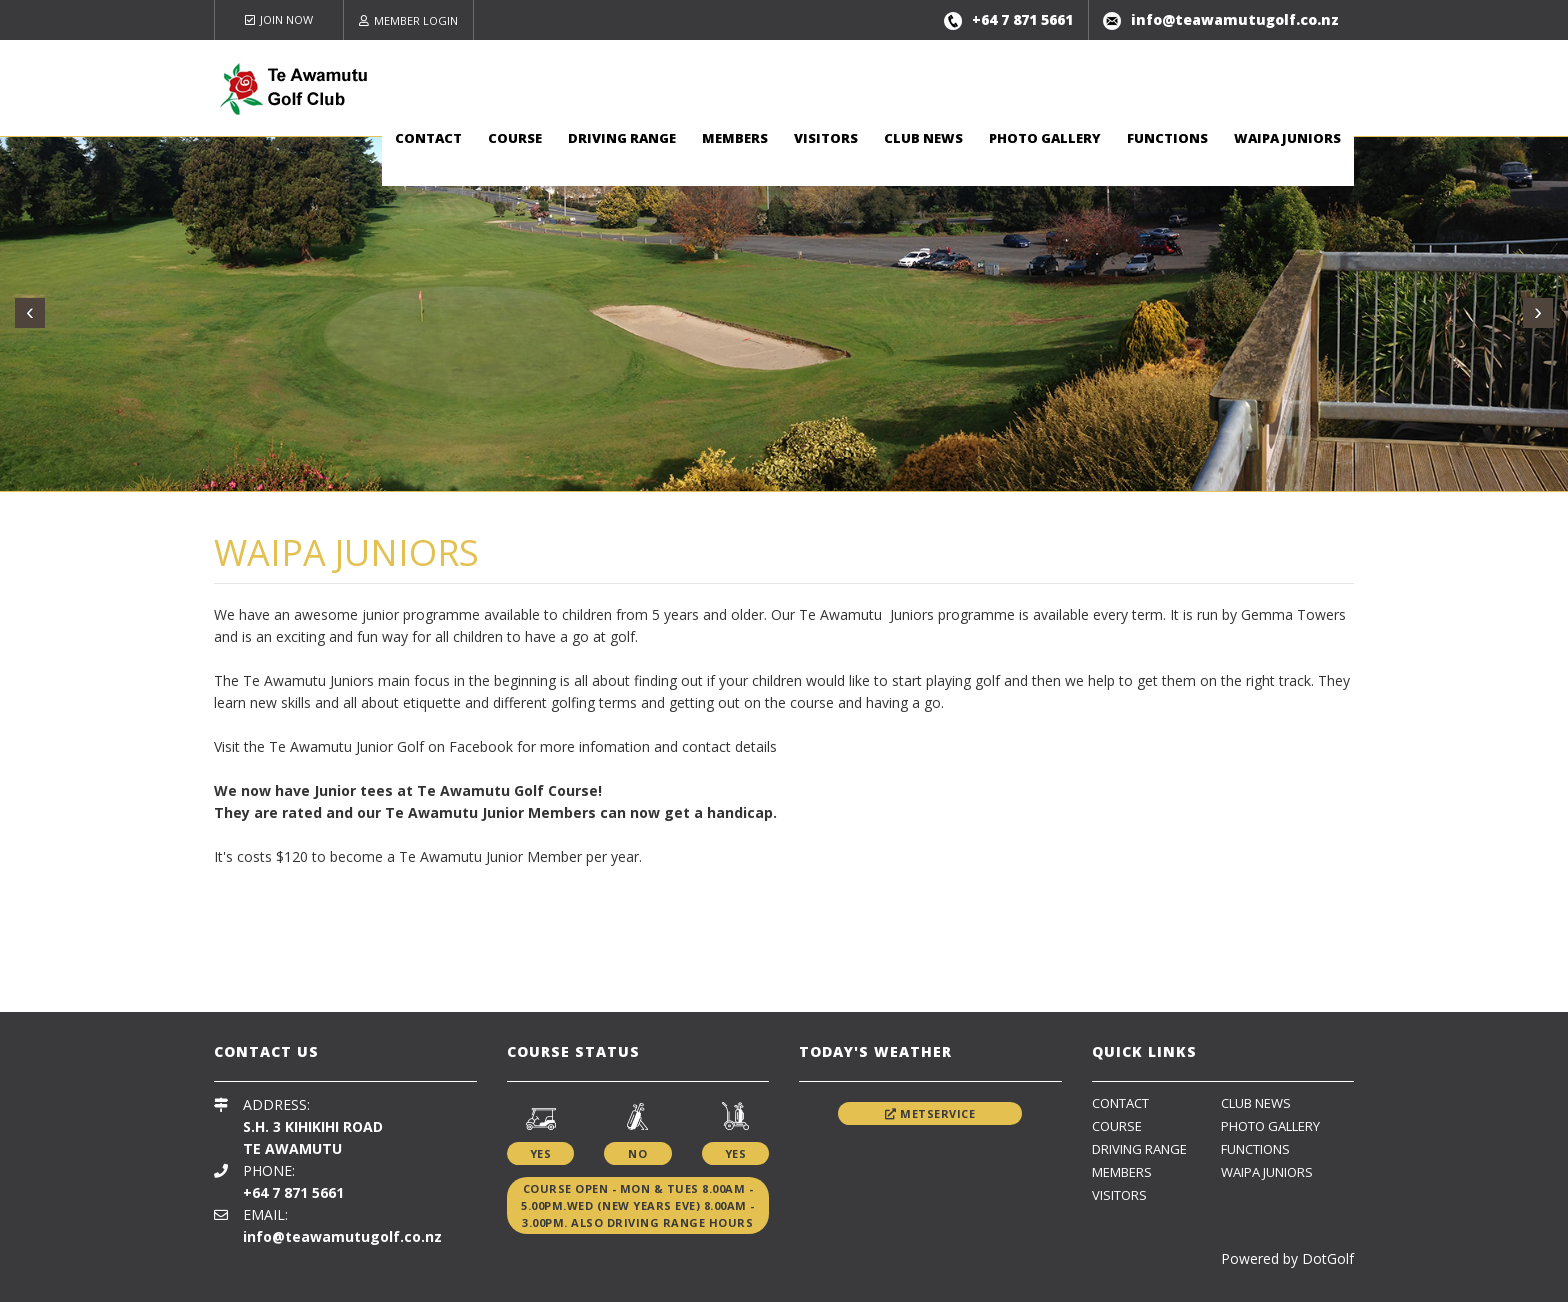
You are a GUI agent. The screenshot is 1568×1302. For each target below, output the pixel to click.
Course (515, 138)
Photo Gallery (1045, 138)
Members (735, 138)
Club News (923, 138)
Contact (428, 138)
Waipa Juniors (1287, 138)
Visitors (826, 138)
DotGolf (1328, 1258)
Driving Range (622, 138)
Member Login (408, 20)
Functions (1167, 138)
